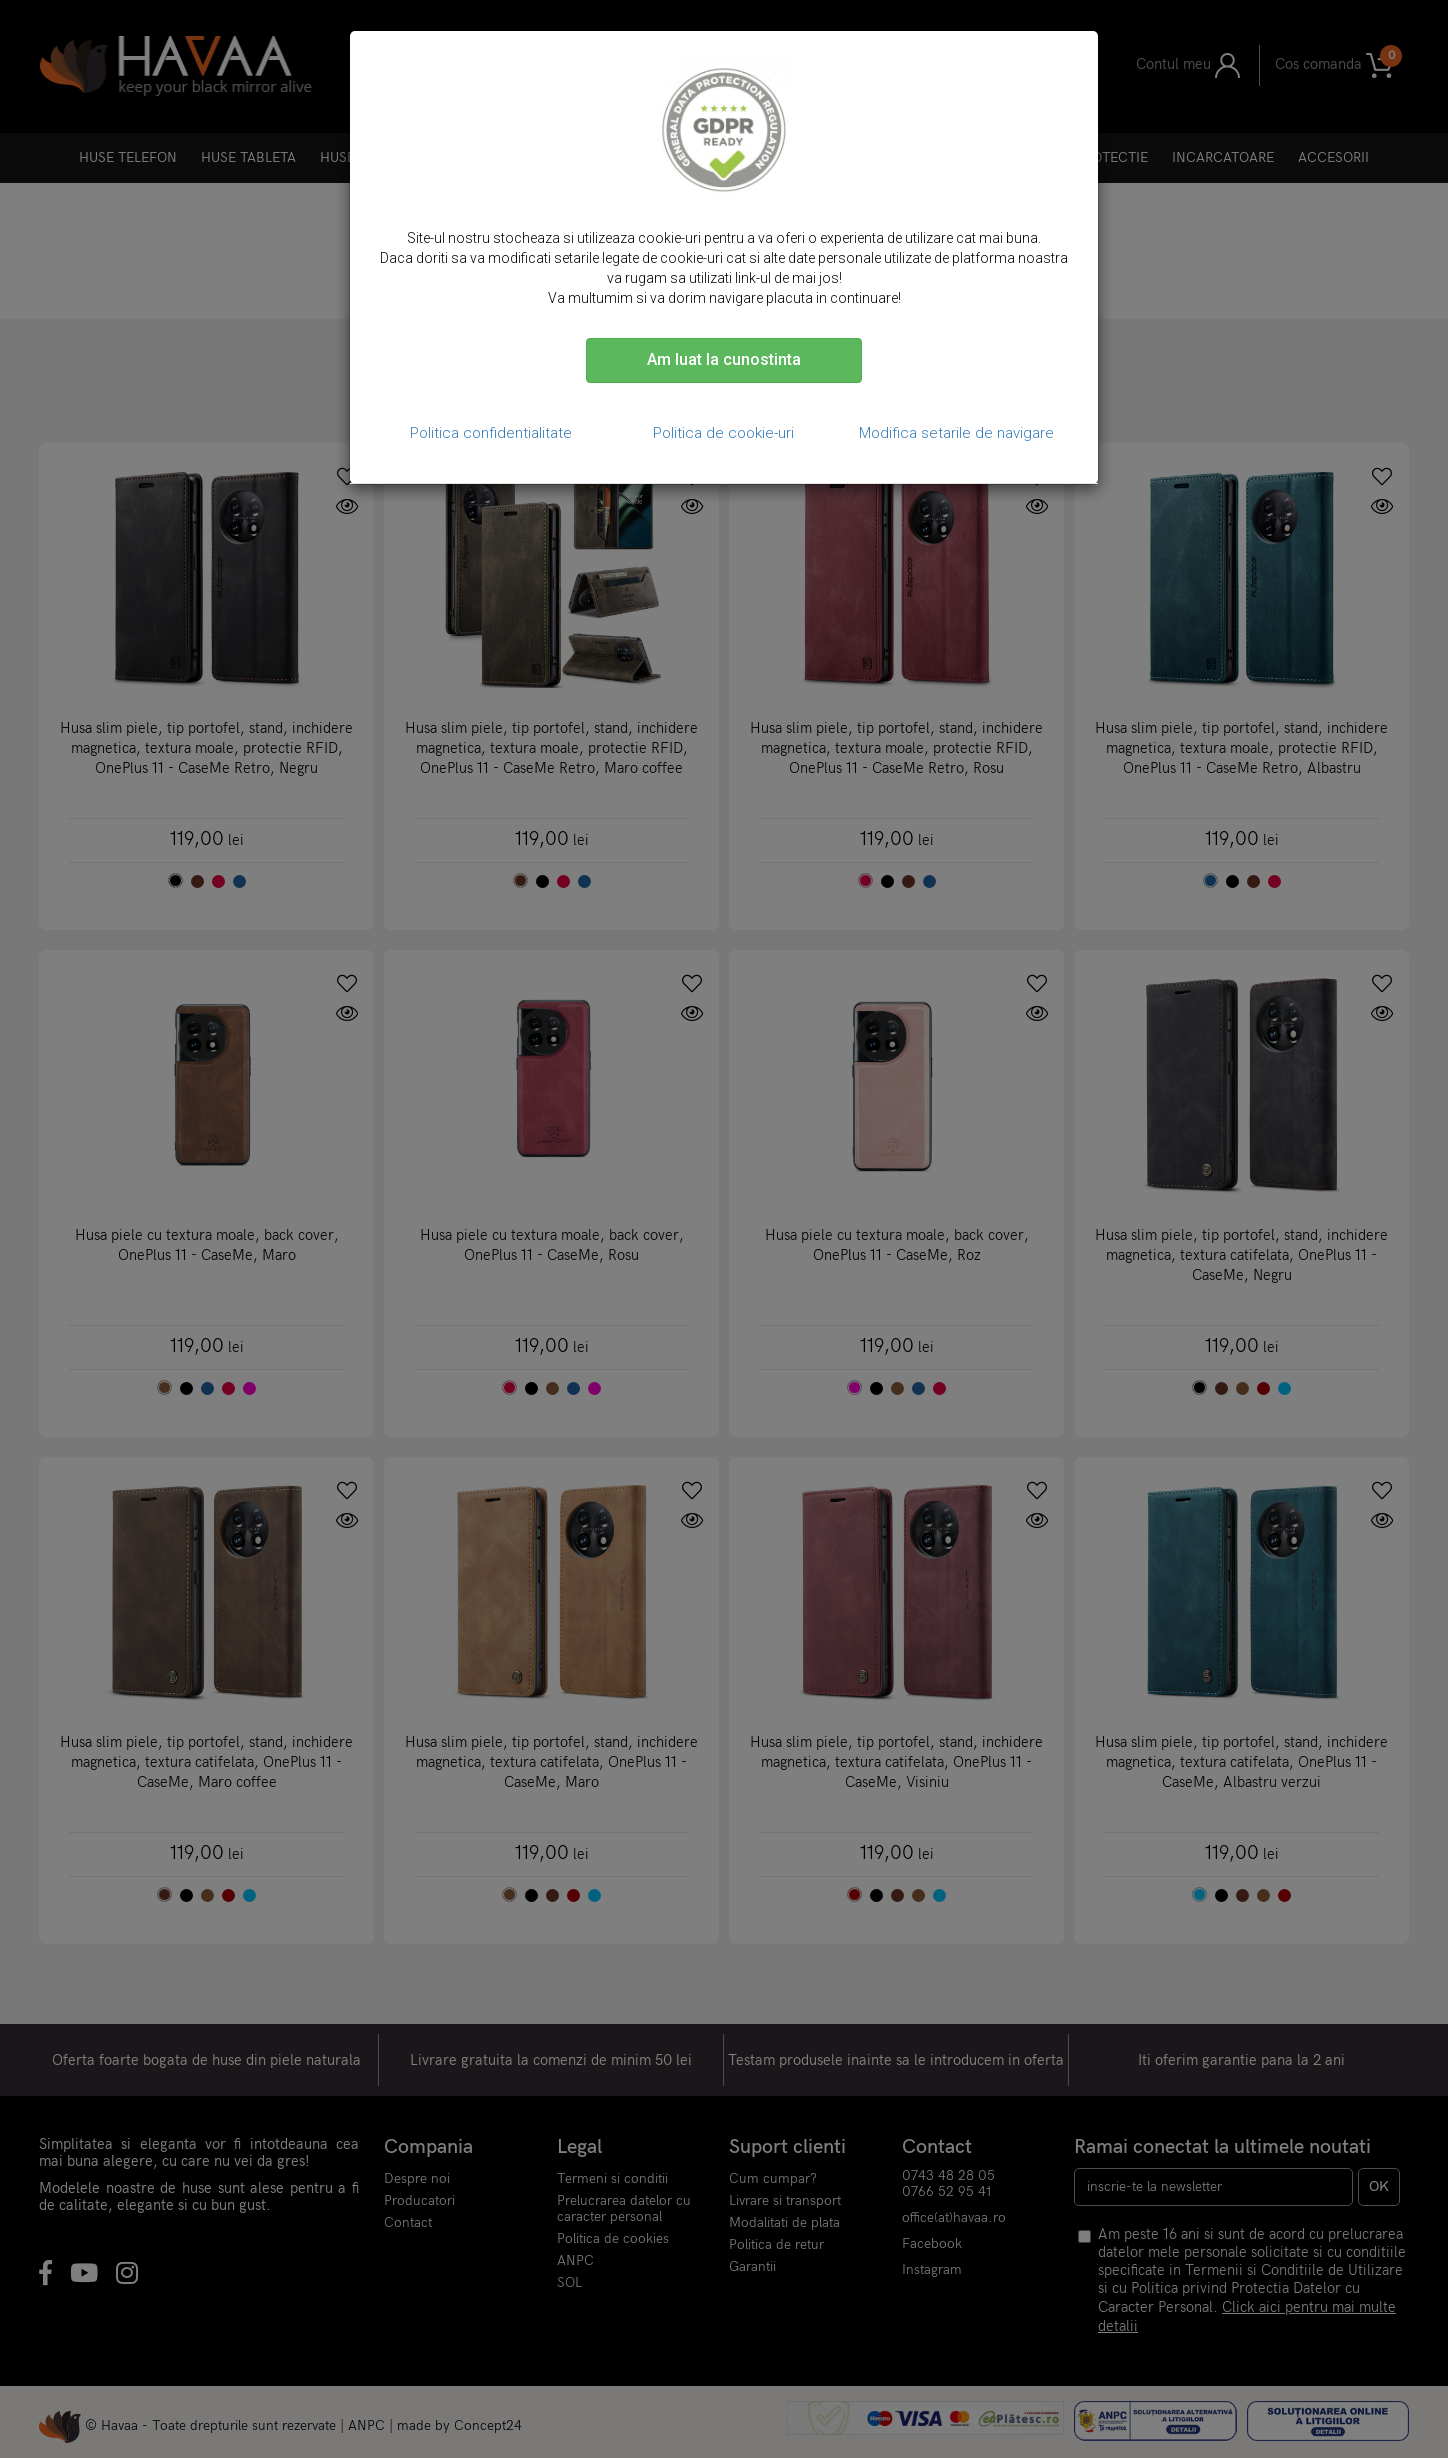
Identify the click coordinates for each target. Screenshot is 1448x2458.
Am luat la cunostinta (724, 359)
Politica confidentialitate (491, 433)
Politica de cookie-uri (723, 433)
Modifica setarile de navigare (956, 433)
